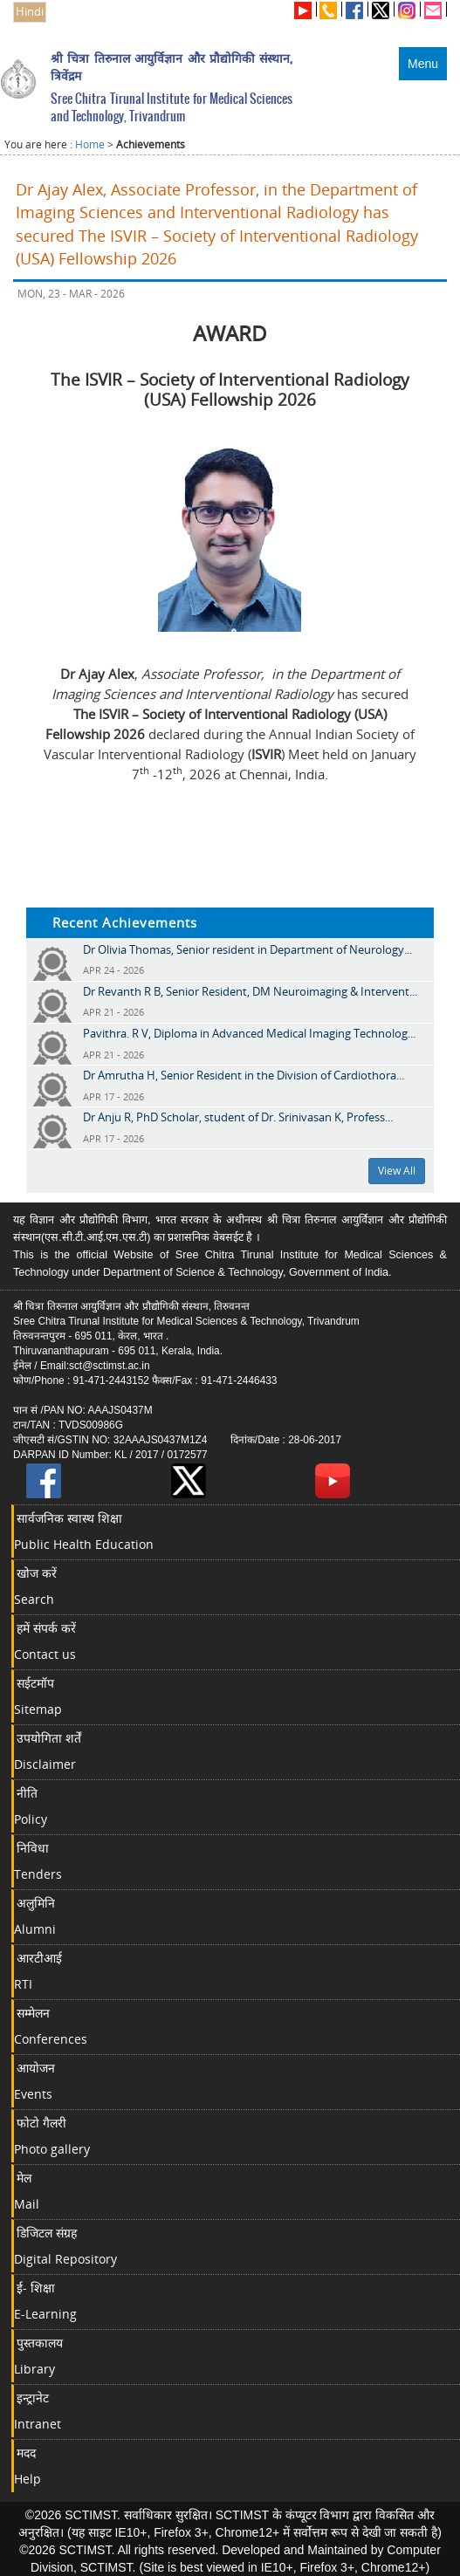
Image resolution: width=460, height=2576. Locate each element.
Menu (423, 64)
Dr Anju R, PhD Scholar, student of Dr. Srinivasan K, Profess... (238, 1117)
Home (90, 144)
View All (396, 1170)
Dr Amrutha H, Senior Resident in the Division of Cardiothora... (243, 1075)
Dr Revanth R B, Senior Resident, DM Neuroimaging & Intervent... (250, 991)
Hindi (30, 11)
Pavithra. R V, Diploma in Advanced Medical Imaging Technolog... (249, 1033)
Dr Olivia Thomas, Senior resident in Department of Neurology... (247, 949)
